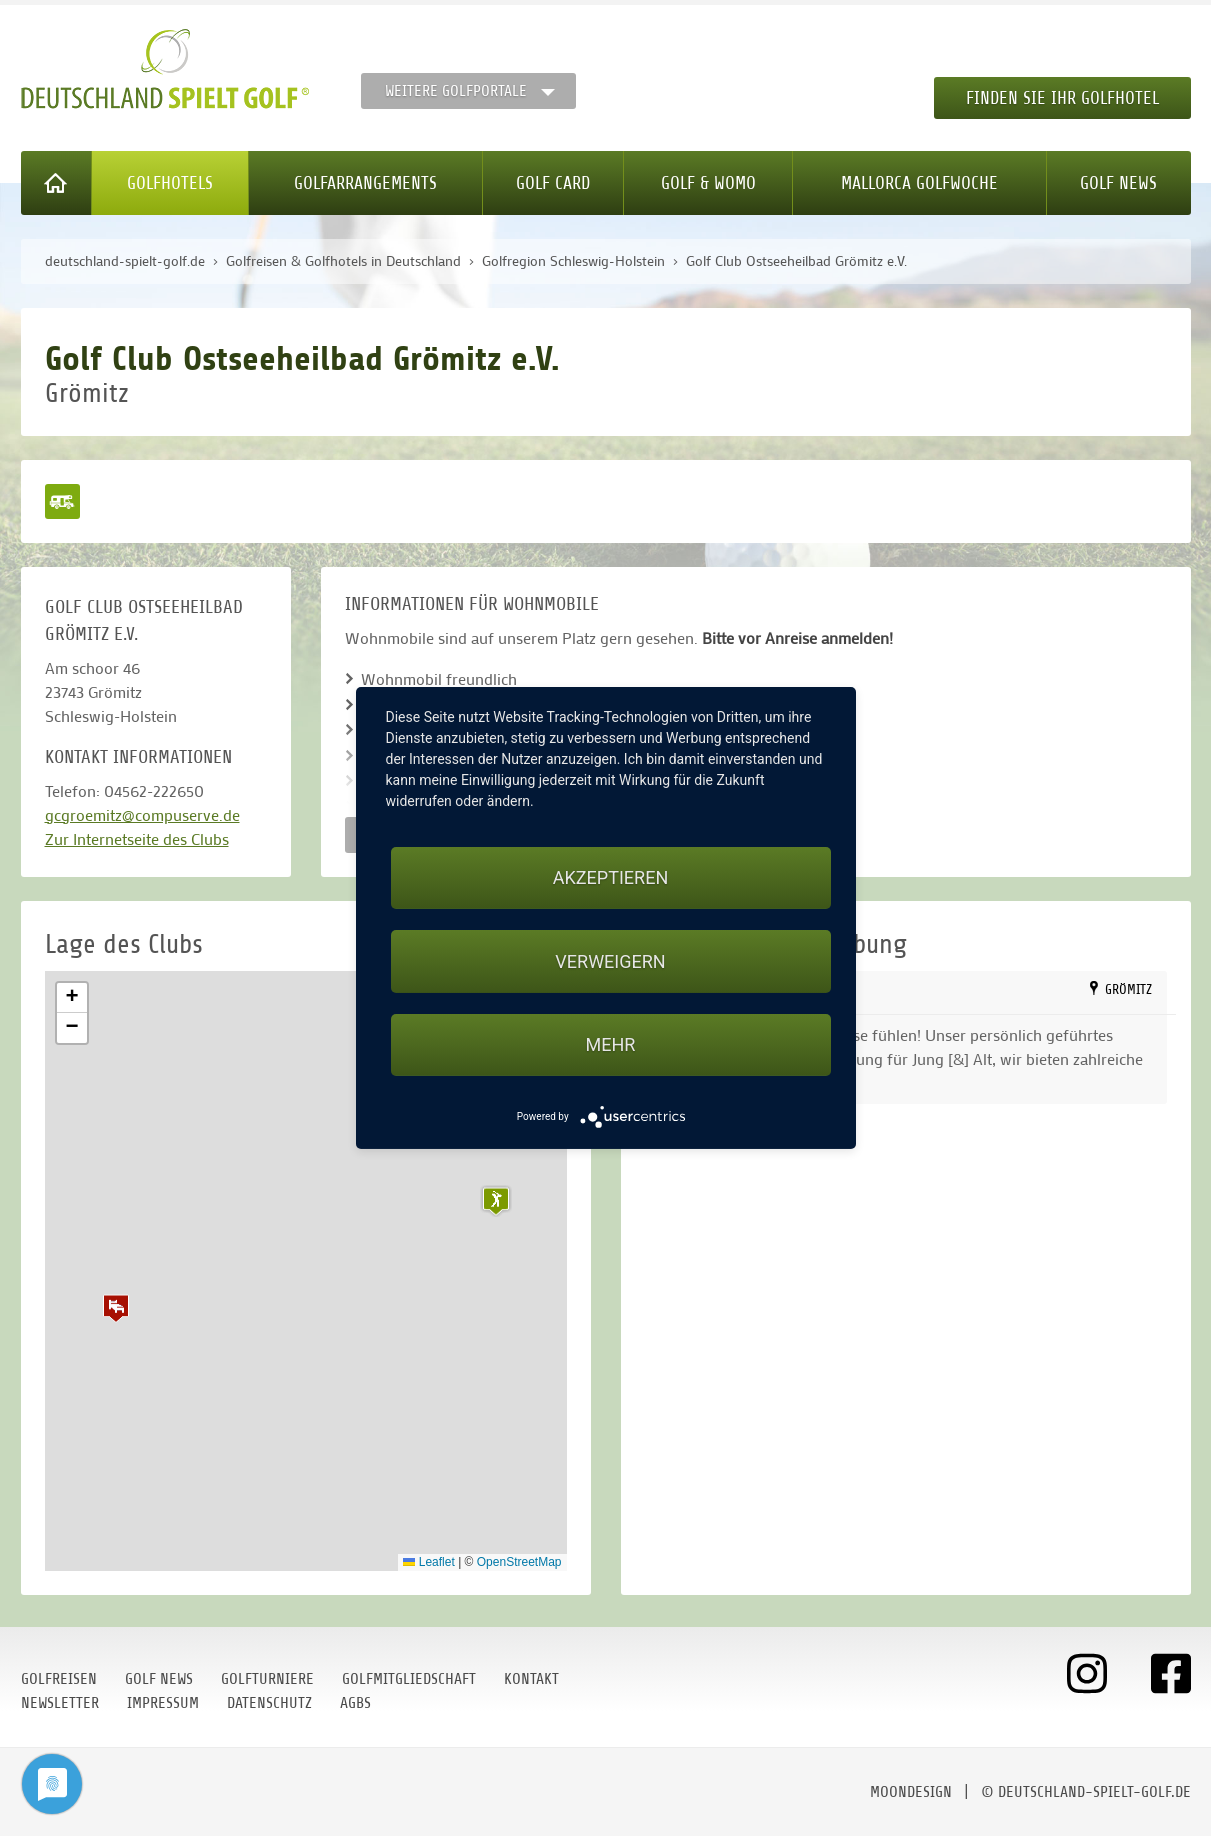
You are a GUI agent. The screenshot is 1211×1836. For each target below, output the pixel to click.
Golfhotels (170, 183)
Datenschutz (269, 1703)
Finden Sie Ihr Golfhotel (1062, 98)
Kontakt (531, 1679)
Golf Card (553, 183)
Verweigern (610, 961)
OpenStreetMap (519, 1562)
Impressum (163, 1703)
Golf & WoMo (708, 183)
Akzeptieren (610, 877)
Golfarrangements (365, 183)
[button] (116, 1308)
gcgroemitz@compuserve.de (142, 814)
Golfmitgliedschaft (409, 1679)
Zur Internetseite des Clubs (137, 838)
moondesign (911, 1792)
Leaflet (428, 1562)
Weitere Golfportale (456, 91)
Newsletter (60, 1703)
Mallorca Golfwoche (919, 183)
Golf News (1118, 183)
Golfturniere (267, 1679)
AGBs (355, 1703)
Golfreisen (59, 1679)
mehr (611, 1044)
